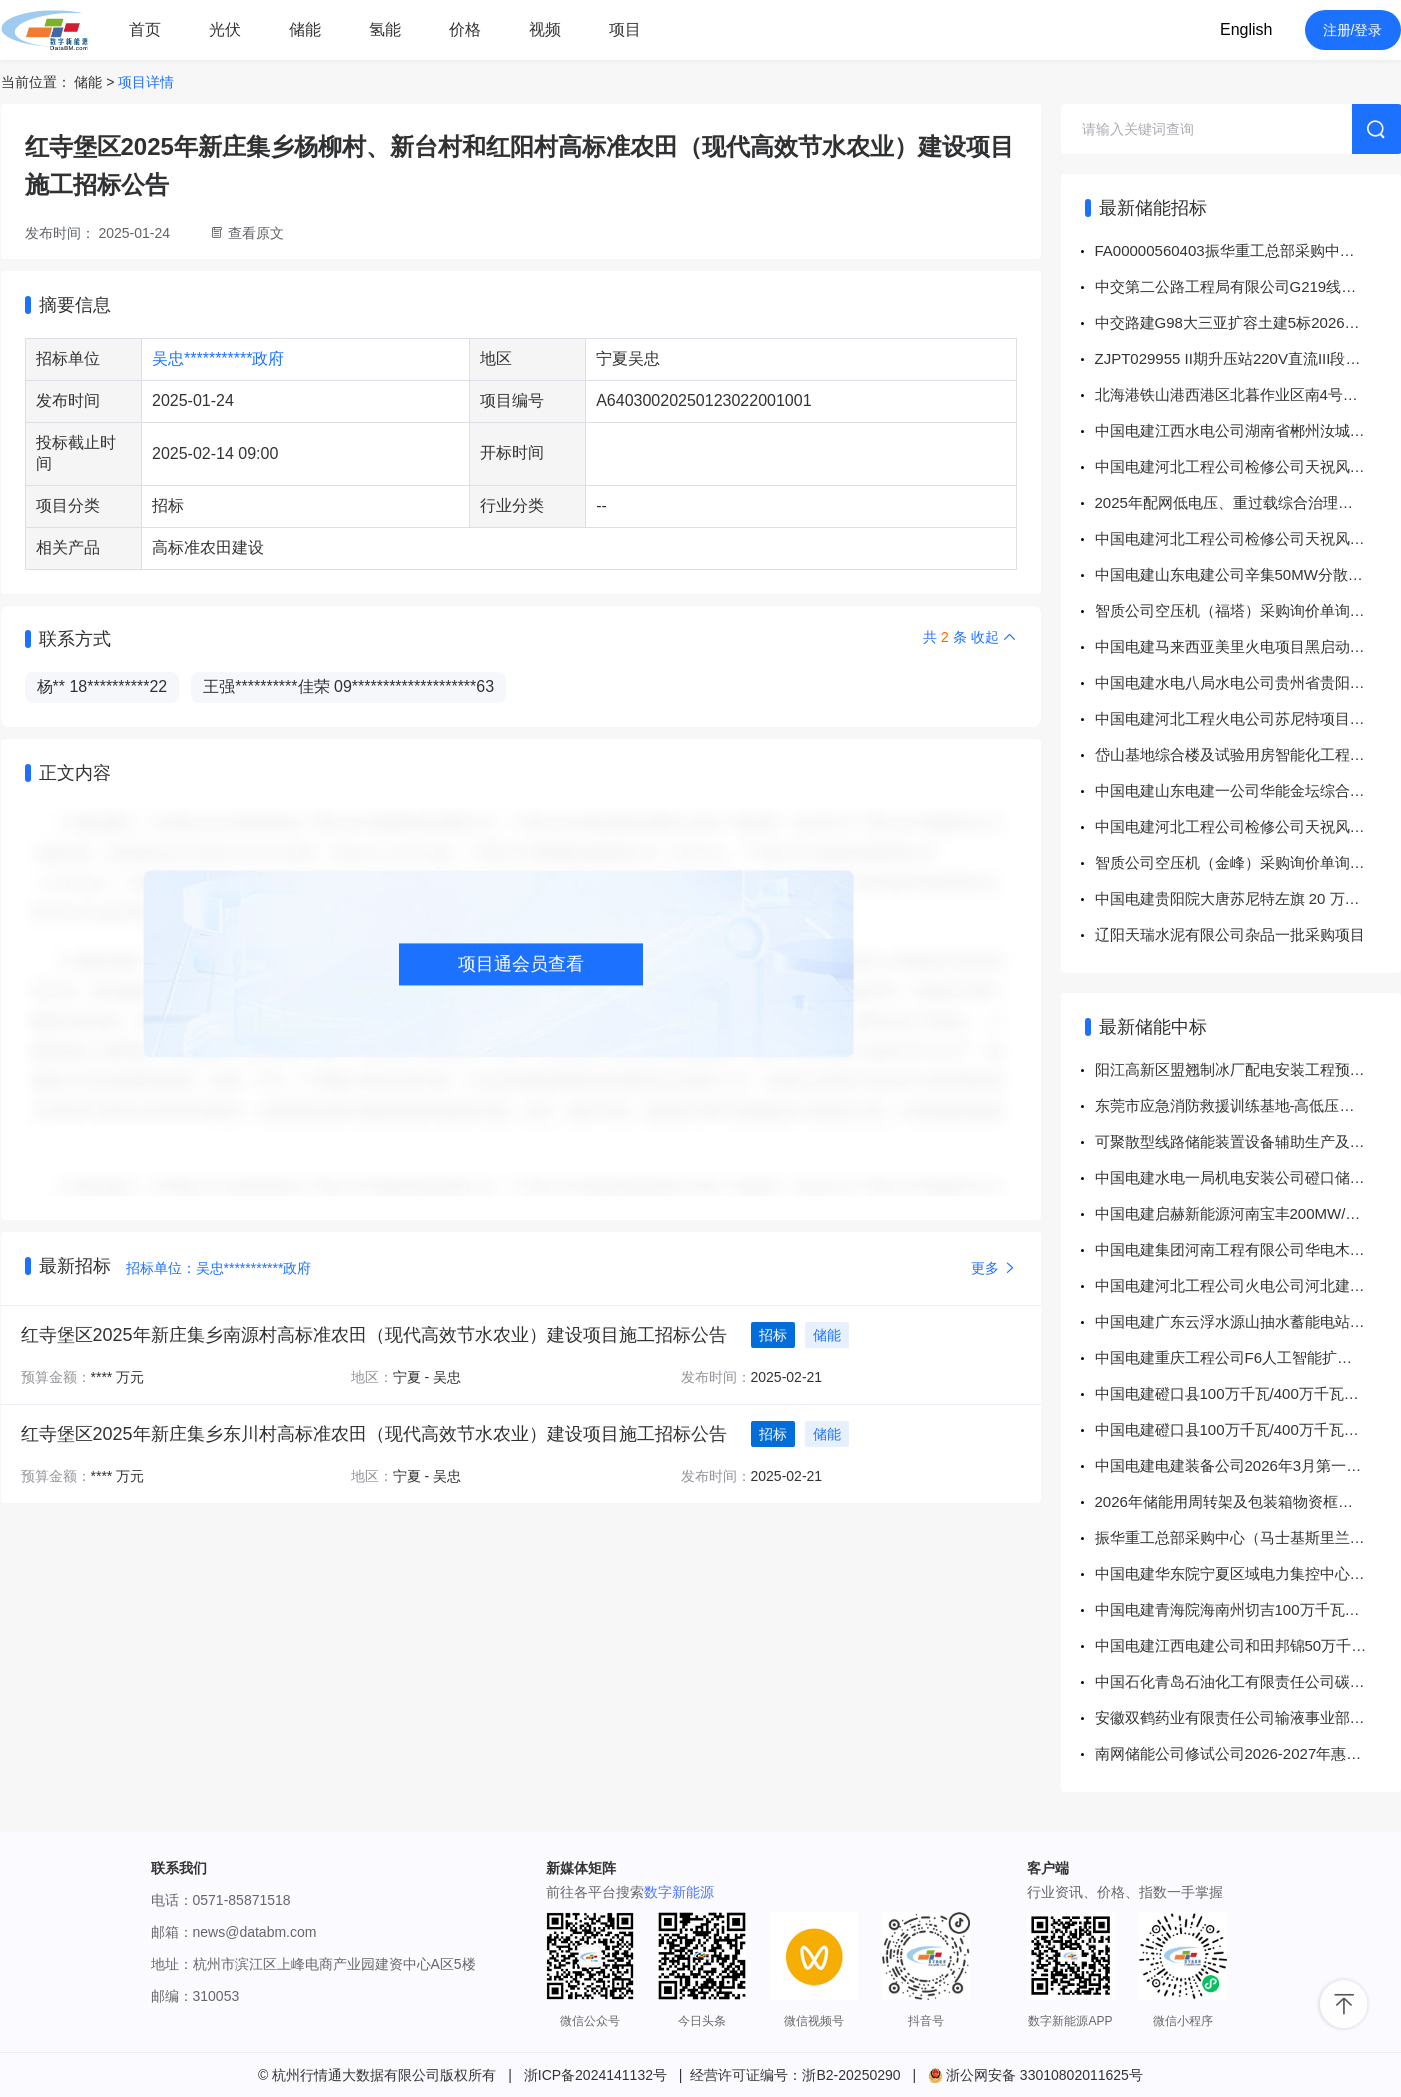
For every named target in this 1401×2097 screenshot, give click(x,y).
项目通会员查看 (521, 965)
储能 (305, 29)
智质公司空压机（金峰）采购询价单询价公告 (1245, 862)
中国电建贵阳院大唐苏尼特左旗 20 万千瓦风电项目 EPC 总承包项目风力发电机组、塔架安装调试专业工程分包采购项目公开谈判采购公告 (1248, 898)
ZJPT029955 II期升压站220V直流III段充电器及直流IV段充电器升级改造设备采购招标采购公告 (1248, 358)
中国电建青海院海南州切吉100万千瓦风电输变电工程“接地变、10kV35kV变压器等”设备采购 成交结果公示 (1248, 1609)
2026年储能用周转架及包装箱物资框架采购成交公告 (1248, 1501)
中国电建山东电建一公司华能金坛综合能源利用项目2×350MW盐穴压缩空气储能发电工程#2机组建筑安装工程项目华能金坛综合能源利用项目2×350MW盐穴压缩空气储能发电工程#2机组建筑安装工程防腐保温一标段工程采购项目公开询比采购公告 (1248, 790)
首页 (145, 29)
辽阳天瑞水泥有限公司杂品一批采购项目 (1230, 934)
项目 (625, 29)
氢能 (385, 29)
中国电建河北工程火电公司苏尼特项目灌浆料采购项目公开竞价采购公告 (1248, 718)
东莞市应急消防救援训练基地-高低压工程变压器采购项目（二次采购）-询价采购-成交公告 (1248, 1105)
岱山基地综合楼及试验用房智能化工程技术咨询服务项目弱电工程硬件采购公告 (1248, 754)
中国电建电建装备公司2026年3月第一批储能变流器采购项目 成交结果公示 (1248, 1465)
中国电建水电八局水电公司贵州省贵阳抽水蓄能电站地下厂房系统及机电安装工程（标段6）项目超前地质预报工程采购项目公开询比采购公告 (1248, 682)
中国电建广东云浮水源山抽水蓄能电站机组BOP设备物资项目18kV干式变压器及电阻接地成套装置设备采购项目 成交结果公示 (1248, 1321)
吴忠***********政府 (218, 358)
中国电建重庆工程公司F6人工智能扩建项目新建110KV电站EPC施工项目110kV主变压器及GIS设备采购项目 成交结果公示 (1248, 1357)
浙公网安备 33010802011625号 (1035, 2075)
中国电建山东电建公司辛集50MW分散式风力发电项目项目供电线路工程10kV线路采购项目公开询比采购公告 (1248, 574)
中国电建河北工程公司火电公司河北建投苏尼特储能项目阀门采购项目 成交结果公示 (1248, 1285)
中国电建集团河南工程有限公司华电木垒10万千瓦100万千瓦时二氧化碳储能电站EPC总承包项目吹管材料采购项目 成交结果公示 (1248, 1249)
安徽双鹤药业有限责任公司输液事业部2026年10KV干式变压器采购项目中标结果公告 (1248, 1717)
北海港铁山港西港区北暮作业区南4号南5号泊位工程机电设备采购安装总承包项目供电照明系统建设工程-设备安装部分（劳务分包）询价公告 (1248, 394)
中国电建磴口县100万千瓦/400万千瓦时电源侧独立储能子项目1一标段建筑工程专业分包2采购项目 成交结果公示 (1248, 1429)
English (1246, 29)
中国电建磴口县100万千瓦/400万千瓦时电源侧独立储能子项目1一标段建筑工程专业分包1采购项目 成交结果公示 (1248, 1393)
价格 (465, 29)
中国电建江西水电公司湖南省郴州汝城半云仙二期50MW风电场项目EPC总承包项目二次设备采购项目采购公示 (1248, 430)
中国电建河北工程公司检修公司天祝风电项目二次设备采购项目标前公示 (1248, 466)
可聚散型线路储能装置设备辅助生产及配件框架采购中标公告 (1248, 1141)
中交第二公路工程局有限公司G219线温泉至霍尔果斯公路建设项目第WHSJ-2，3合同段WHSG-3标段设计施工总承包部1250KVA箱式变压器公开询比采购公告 (1248, 286)
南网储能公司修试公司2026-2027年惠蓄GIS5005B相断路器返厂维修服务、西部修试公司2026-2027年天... (1248, 1753)
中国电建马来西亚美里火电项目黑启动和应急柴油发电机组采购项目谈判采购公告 (1248, 646)
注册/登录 (1353, 30)
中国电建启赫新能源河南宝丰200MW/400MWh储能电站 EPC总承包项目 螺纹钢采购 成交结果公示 (1248, 1213)
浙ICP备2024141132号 (595, 2075)
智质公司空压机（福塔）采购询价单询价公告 (1245, 610)
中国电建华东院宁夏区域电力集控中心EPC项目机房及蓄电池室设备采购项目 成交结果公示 (1248, 1573)
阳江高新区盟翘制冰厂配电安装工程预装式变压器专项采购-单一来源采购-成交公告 (1248, 1069)
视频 (545, 29)
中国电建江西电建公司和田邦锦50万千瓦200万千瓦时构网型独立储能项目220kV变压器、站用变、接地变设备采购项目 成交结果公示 (1248, 1645)
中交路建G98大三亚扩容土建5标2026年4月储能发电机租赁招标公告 (1248, 322)
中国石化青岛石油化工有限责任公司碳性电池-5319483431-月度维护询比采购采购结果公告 (1248, 1681)
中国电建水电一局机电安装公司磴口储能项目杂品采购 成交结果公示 (1248, 1177)
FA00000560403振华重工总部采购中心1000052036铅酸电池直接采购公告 (1248, 250)
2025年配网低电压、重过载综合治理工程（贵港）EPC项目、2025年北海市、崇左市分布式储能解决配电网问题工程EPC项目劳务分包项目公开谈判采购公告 (1248, 502)
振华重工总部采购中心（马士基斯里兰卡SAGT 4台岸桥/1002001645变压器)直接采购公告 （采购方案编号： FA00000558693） (1248, 1537)
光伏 (225, 29)
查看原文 (256, 233)
